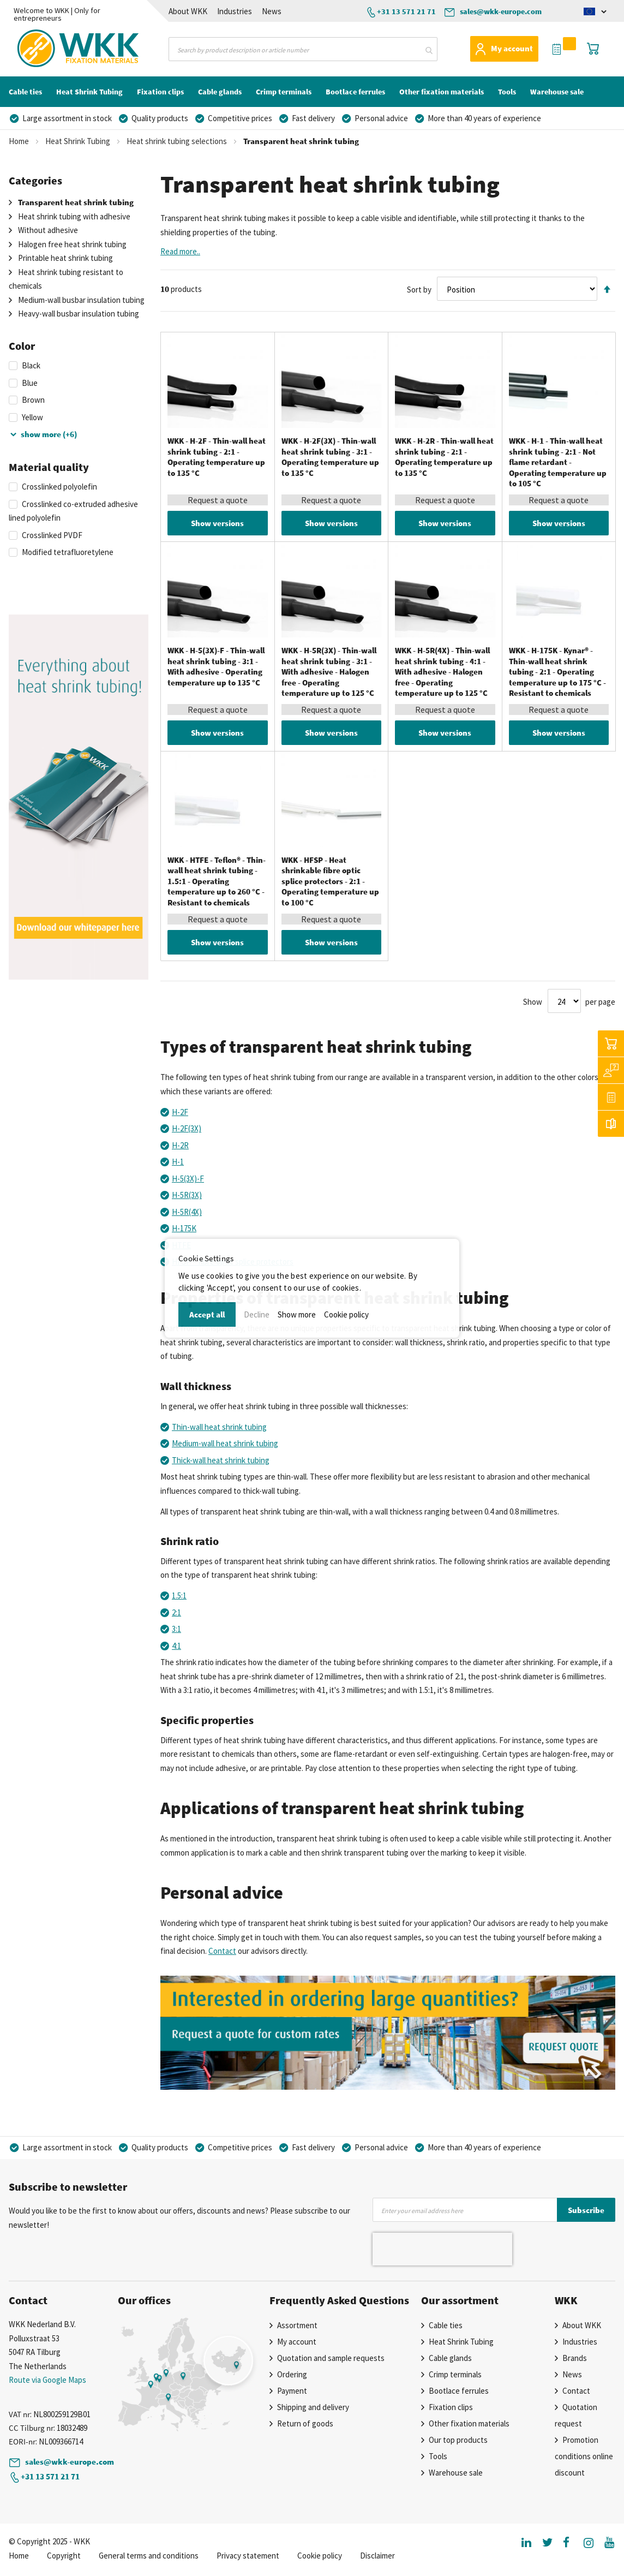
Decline (256, 1314)
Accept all (207, 1314)
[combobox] (303, 49)
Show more (297, 1314)
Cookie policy (346, 1314)
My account (512, 48)
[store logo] (52, 48)
